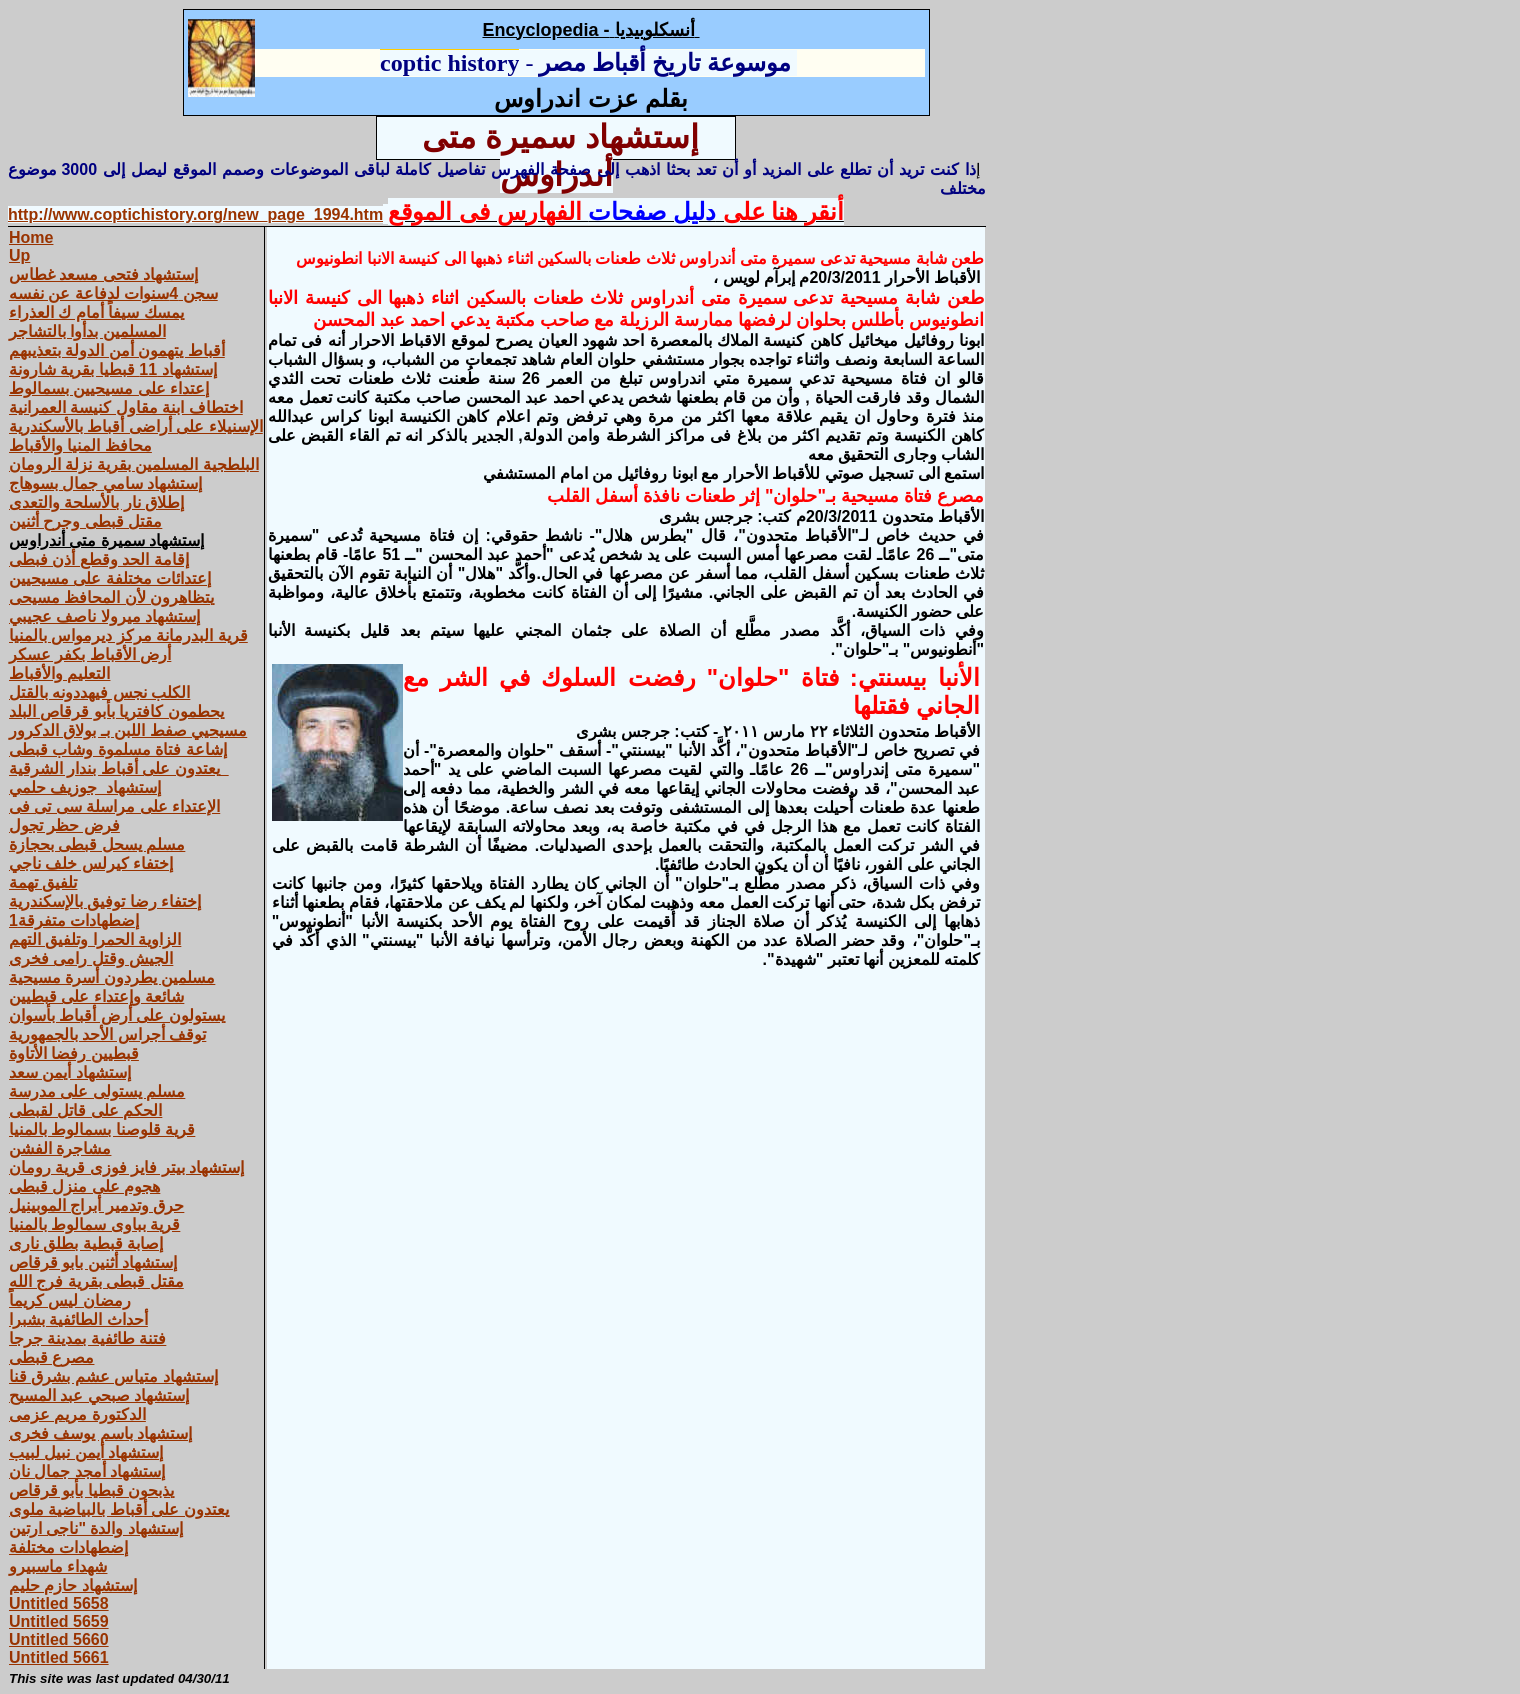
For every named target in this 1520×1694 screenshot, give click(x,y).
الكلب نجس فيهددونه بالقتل (99, 692)
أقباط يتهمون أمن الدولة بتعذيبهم (117, 350)
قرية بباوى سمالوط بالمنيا (94, 1224)
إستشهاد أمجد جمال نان (87, 1471)
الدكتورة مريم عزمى (77, 1414)
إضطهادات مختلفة (68, 1547)
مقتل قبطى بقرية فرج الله (96, 1281)
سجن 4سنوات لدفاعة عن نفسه (113, 293)
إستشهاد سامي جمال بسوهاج (105, 483)
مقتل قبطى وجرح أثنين (85, 521)
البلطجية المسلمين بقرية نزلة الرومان (134, 464)
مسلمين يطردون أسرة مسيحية (112, 977)
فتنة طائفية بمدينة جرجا (87, 1338)
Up (19, 255)
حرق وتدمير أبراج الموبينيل (96, 1205)
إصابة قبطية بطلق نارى (86, 1243)
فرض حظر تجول (64, 825)
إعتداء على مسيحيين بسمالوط (109, 388)
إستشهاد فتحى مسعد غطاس (103, 274)
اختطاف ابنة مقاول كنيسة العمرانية (126, 407)
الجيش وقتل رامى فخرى (91, 958)
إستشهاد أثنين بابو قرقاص (93, 1262)
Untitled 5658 (59, 1603)
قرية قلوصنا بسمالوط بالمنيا (102, 1129)
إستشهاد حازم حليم (73, 1585)
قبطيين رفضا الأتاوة (74, 1053)
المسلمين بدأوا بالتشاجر (87, 331)
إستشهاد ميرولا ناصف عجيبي (104, 616)
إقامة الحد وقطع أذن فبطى (99, 559)
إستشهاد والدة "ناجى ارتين (96, 1528)
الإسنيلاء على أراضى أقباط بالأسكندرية (136, 426)
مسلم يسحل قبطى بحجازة (97, 844)
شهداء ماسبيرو (58, 1566)
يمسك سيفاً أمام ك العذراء (96, 312)
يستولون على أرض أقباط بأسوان (117, 1015)
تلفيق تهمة (43, 882)
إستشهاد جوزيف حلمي (85, 787)
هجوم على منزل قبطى (84, 1186)
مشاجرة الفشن (60, 1148)
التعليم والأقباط (59, 673)
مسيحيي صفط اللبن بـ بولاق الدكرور (128, 730)
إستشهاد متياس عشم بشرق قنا (113, 1376)
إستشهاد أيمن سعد (70, 1072)
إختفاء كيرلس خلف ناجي (91, 863)
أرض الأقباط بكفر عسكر (90, 654)
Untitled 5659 (59, 1621)
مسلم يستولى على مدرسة (97, 1091)
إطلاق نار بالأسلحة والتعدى (96, 502)
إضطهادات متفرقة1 (74, 920)
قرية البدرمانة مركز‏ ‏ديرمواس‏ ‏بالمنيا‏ (128, 635)
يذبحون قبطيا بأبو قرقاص (91, 1490)
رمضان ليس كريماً (70, 1300)
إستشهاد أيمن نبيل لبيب (86, 1452)
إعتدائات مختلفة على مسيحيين (110, 578)
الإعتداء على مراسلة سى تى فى (114, 806)
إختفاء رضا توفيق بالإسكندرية (105, 901)
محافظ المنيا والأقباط (80, 445)
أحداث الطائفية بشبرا (78, 1319)
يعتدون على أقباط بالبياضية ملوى (119, 1509)
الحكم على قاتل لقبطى (85, 1110)
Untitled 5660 (59, 1639)
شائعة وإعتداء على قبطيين (96, 996)
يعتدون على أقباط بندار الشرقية (119, 768)
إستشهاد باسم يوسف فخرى (100, 1433)
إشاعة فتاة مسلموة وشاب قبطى (118, 749)
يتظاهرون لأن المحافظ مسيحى (111, 597)
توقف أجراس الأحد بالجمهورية (107, 1034)
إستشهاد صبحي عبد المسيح (99, 1395)
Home (31, 237)
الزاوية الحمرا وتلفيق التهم (95, 939)
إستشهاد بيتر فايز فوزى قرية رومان (126, 1167)
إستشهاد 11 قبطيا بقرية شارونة (113, 369)
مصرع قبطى (51, 1357)
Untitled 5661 (59, 1657)
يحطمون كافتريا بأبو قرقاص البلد (116, 711)
